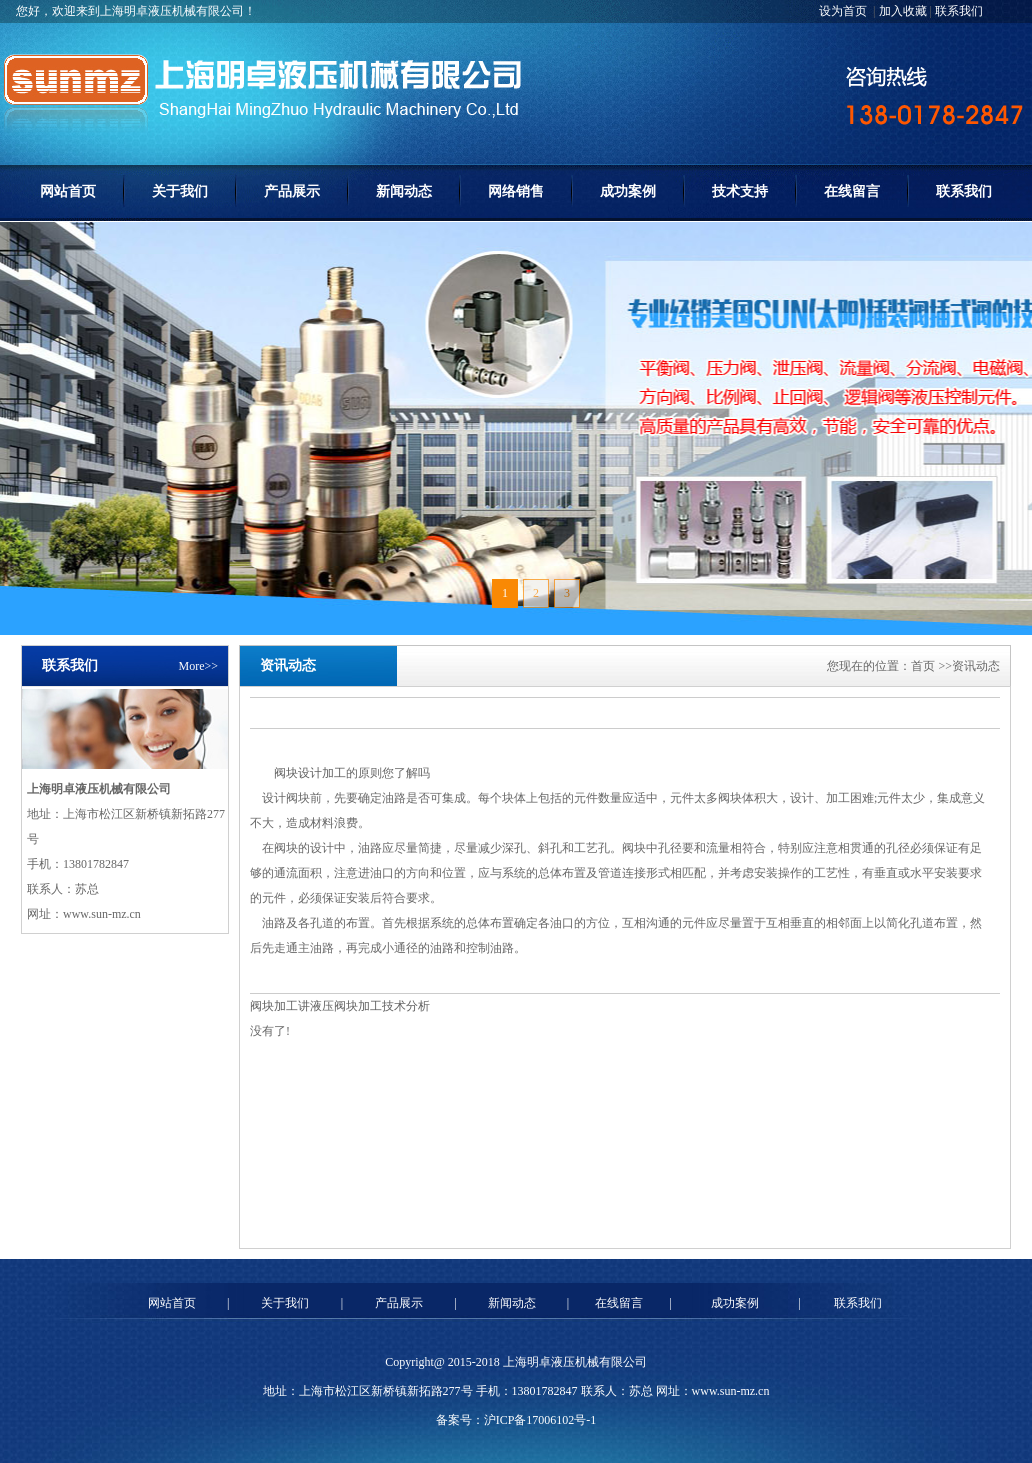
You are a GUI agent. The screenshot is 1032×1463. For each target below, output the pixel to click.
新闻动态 (404, 191)
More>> (198, 666)
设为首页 (844, 11)
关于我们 (180, 191)
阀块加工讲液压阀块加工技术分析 (340, 1006)
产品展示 (292, 191)
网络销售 (516, 191)
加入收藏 (903, 11)
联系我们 (959, 11)
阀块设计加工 (310, 773)
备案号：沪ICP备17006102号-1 (516, 1420)
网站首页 (68, 191)
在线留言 (852, 191)
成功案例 (628, 191)
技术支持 (740, 191)
